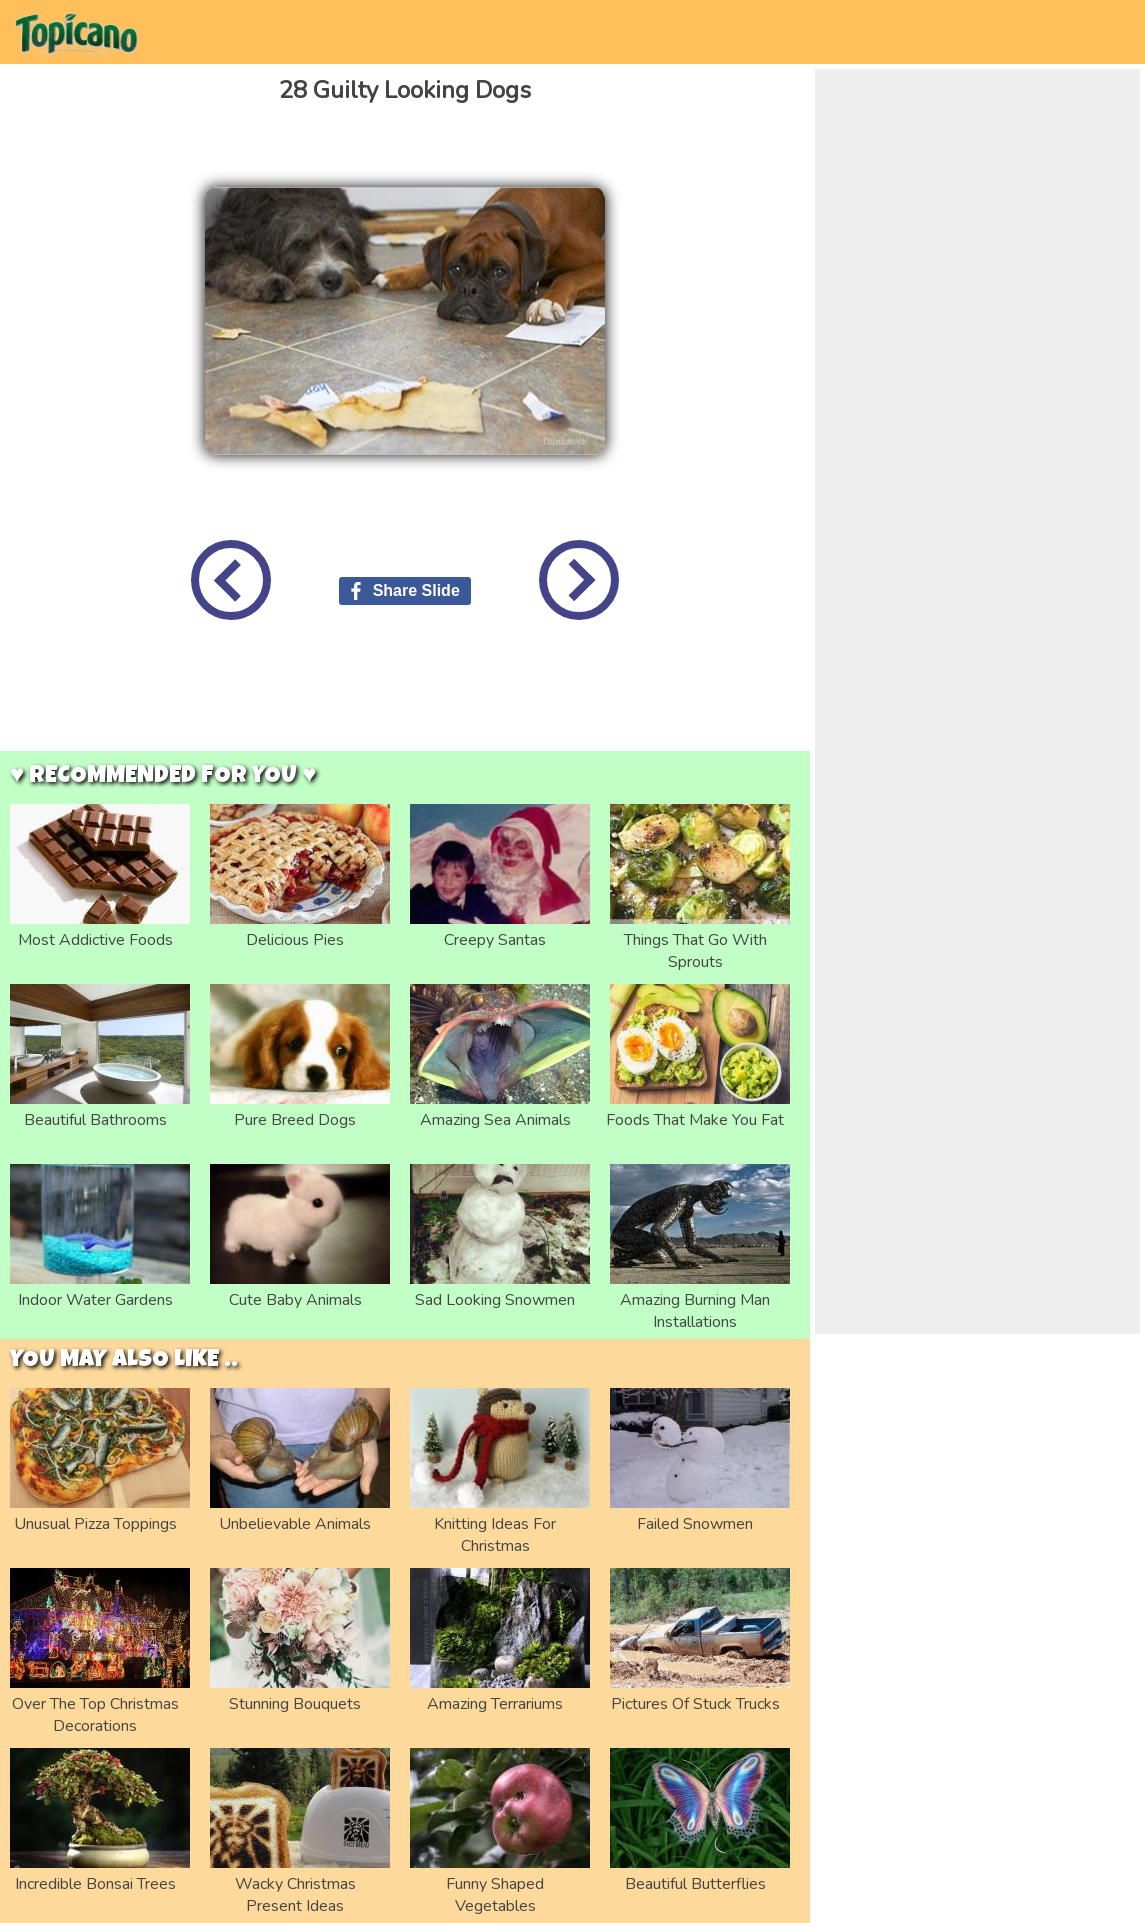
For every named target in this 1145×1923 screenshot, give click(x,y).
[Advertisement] (405, 701)
